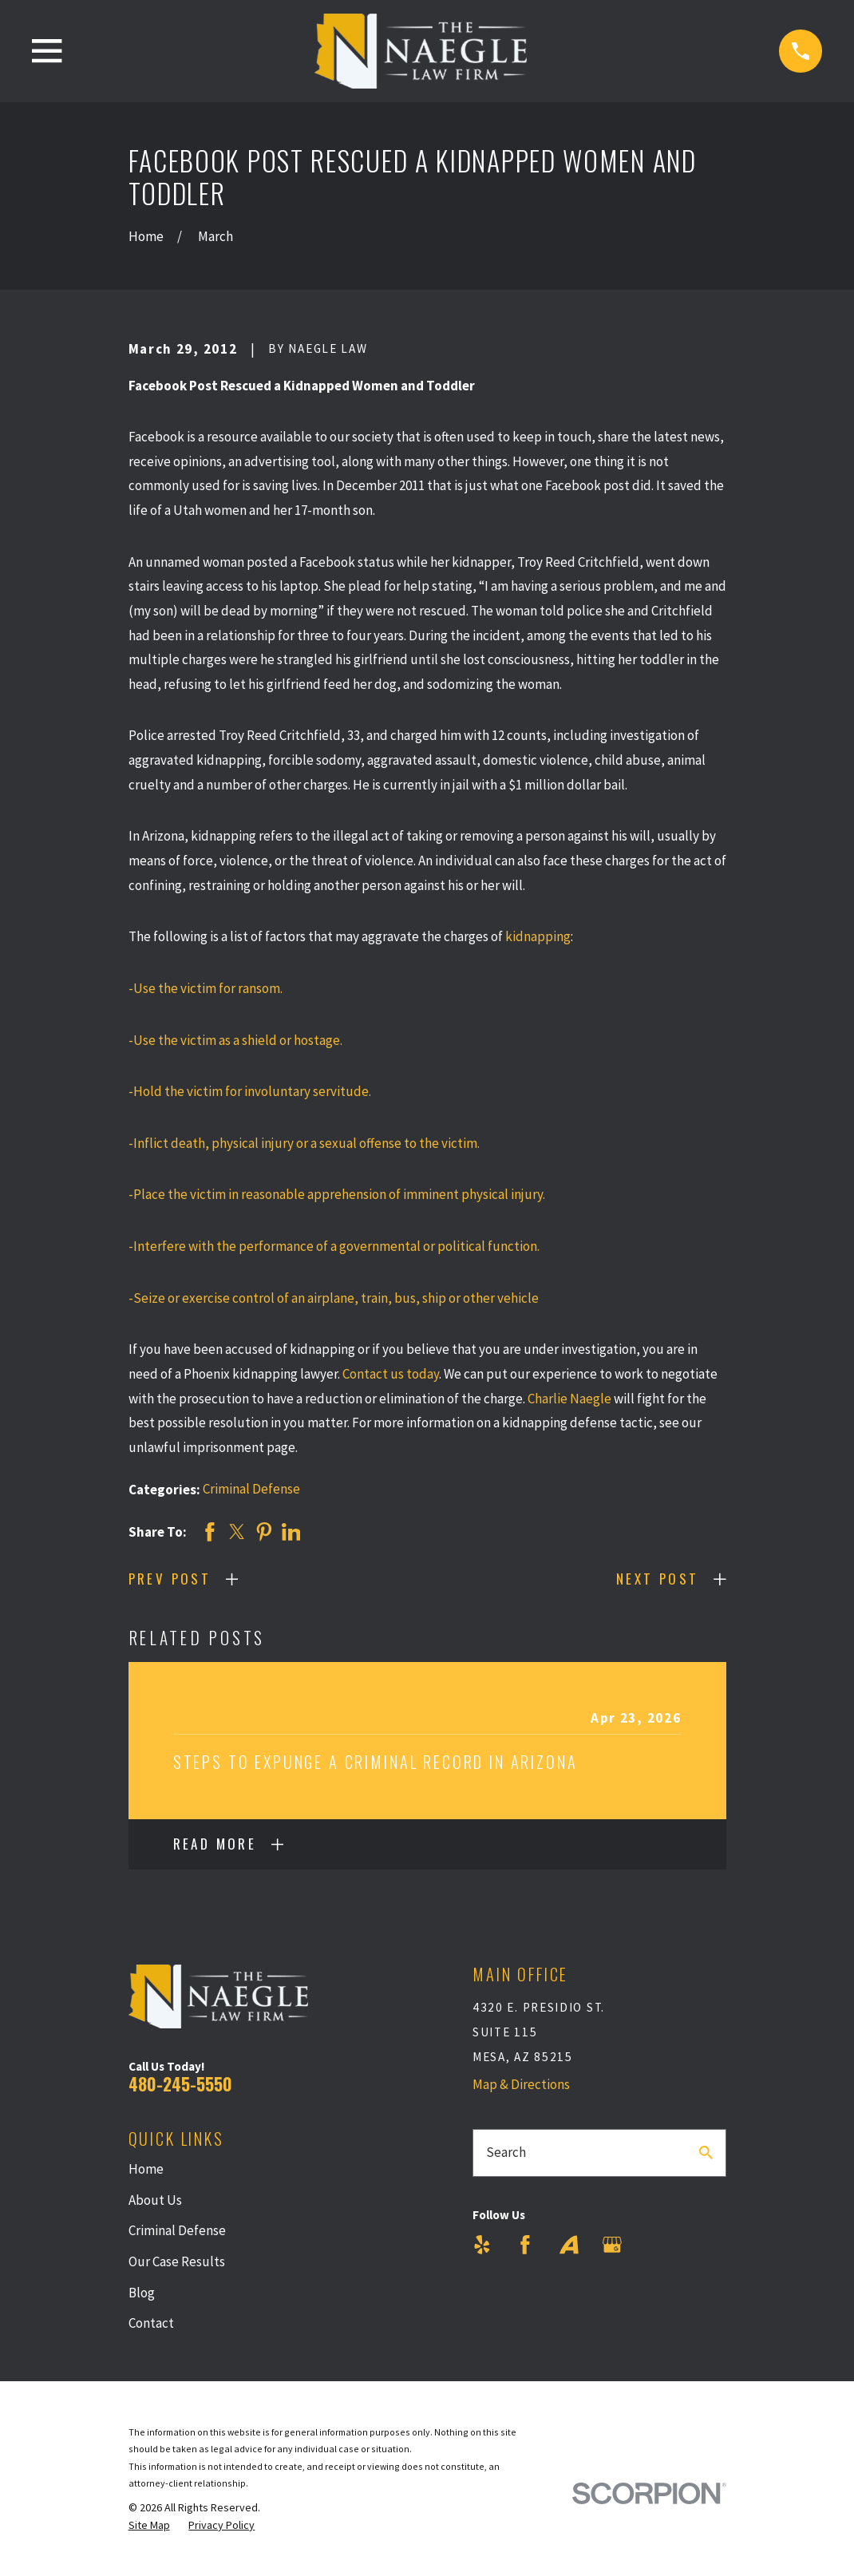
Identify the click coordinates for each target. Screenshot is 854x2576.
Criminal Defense (251, 1489)
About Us (155, 2200)
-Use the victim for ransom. (205, 988)
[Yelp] (482, 2244)
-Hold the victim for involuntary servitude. (249, 1091)
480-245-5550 (180, 2083)
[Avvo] (569, 2244)
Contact (151, 2323)
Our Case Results (176, 2261)
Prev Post (170, 1579)
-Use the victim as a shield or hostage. (235, 1040)
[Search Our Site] (706, 2152)
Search (506, 2152)
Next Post (657, 1579)
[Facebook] (525, 2244)
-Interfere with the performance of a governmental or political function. (334, 1246)
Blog (141, 2292)
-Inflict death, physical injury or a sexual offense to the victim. (304, 1143)
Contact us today (390, 1374)
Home (146, 2169)
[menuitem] (149, 2526)
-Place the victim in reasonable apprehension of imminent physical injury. (336, 1194)
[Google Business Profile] (612, 2244)
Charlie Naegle (569, 1398)
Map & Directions (521, 2084)
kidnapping (538, 936)
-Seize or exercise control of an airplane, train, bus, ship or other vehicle (333, 1298)
